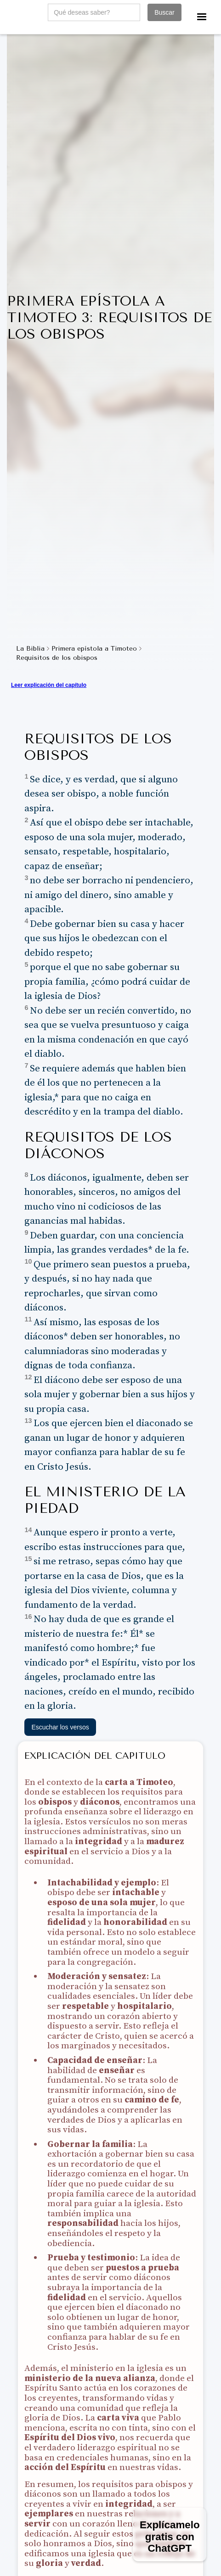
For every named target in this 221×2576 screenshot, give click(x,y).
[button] (201, 17)
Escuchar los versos (60, 1727)
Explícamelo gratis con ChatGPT (169, 2536)
